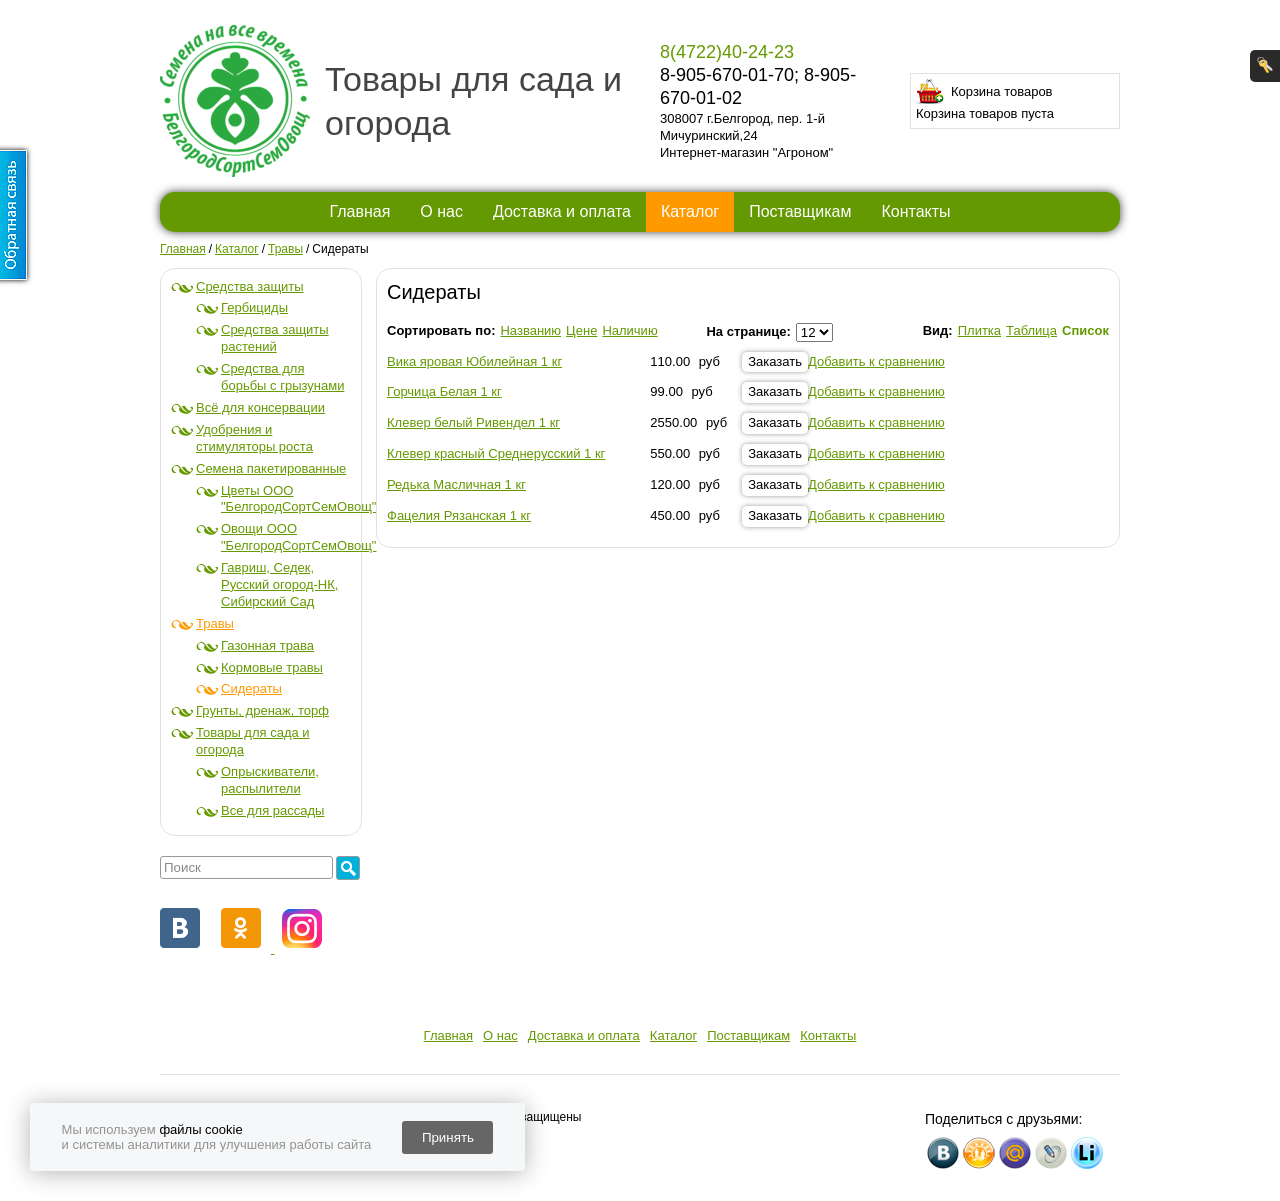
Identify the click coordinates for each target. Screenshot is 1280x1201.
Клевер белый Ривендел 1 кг (473, 422)
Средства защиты (250, 286)
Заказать (775, 361)
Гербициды (254, 307)
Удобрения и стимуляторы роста (254, 438)
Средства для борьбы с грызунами (282, 377)
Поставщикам (800, 211)
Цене (581, 330)
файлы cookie (200, 1129)
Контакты (915, 211)
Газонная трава (267, 645)
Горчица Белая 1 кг (444, 391)
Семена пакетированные (271, 468)
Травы (215, 623)
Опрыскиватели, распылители (270, 780)
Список (1085, 330)
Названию (530, 330)
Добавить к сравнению (876, 361)
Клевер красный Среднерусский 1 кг (496, 453)
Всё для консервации (260, 407)
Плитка (979, 330)
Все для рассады (272, 810)
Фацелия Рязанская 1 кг (459, 515)
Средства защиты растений (275, 338)
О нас (441, 211)
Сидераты (251, 688)
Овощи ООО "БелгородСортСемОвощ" (298, 537)
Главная (359, 211)
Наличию (629, 330)
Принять (448, 1137)
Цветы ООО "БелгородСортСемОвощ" (298, 499)
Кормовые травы (272, 667)
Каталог (690, 211)
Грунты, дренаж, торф (262, 710)
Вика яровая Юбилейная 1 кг (474, 361)
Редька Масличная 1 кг (456, 484)
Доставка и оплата (562, 211)
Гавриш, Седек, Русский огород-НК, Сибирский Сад (279, 584)
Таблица (1031, 330)
